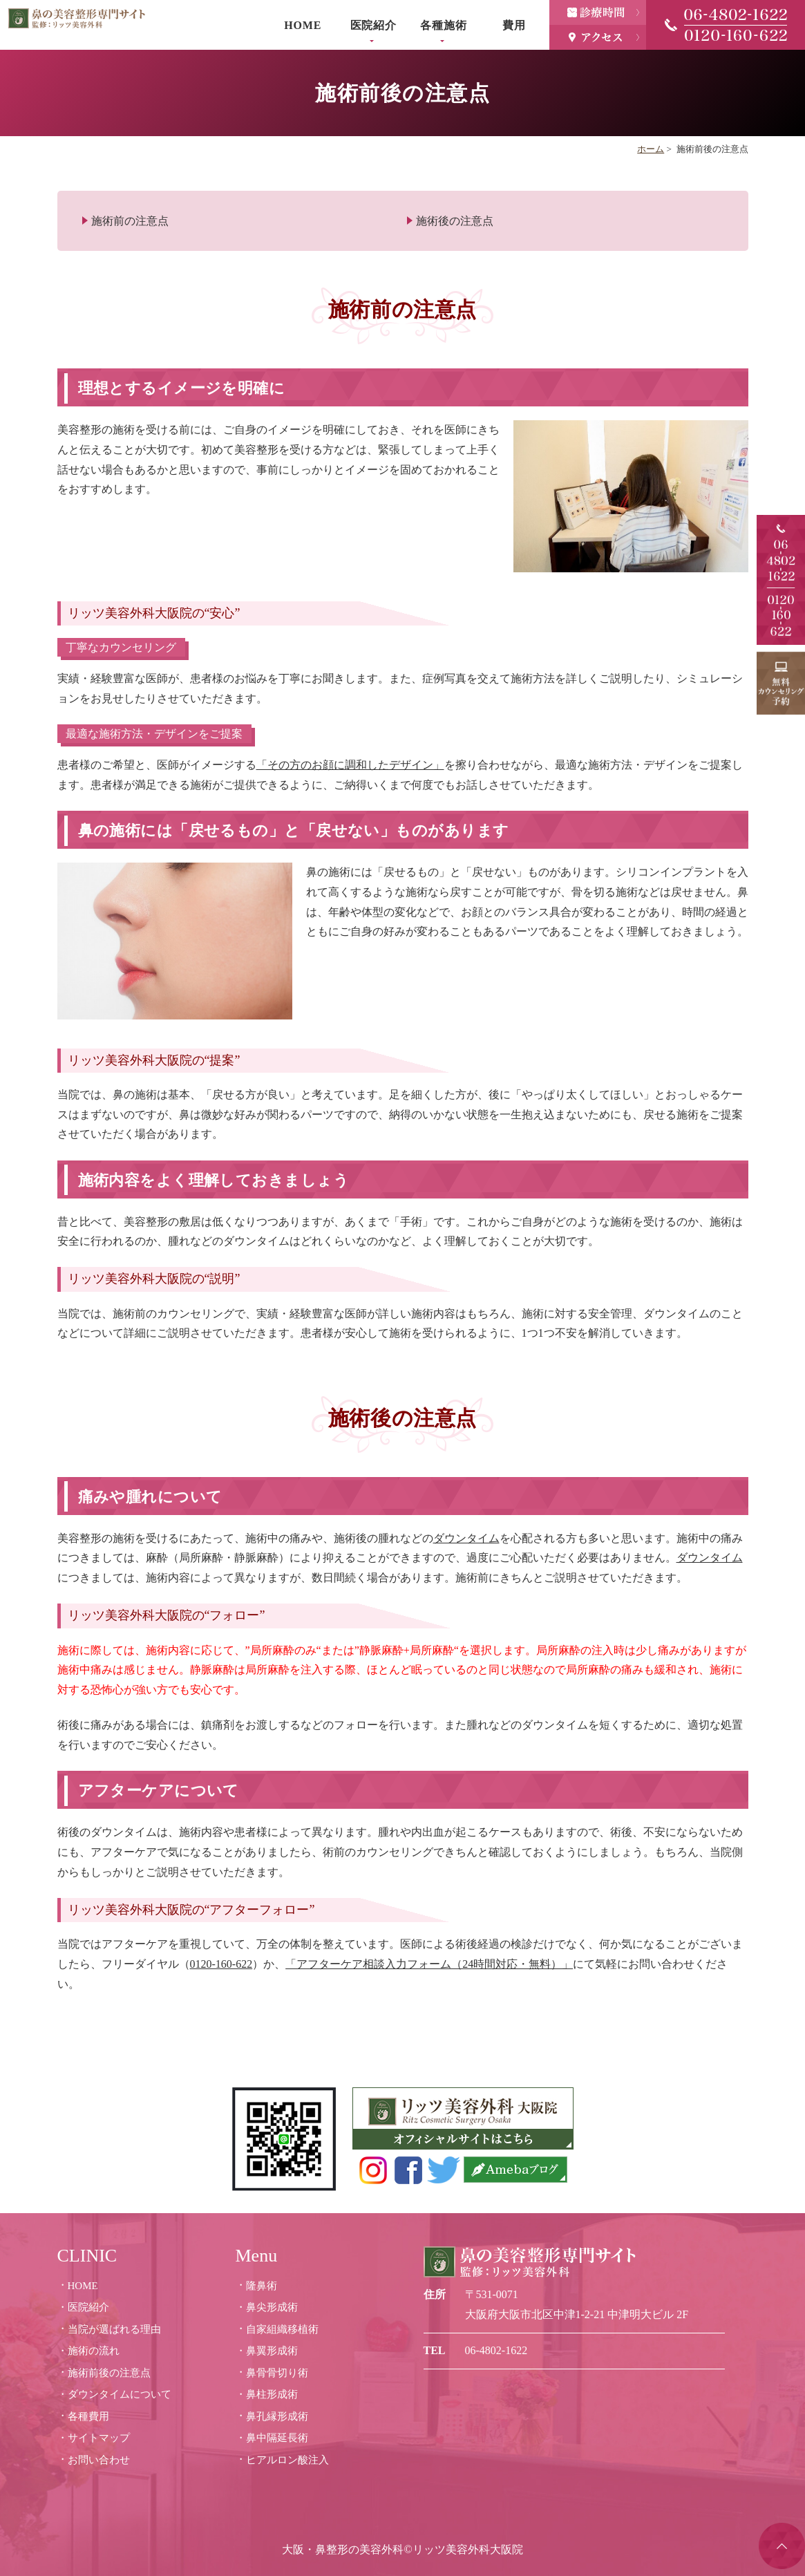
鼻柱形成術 (272, 2394)
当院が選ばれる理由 (114, 2329)
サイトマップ (99, 2437)
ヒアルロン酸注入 (287, 2459)
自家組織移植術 (282, 2329)
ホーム (650, 149)
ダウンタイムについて (119, 2394)
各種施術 (443, 25)
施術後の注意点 (454, 221)
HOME (302, 25)
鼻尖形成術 (272, 2307)
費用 (514, 25)
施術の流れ (94, 2350)
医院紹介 (373, 25)
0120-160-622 (221, 1964)
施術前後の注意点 (109, 2372)
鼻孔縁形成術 (277, 2416)
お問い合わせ (99, 2459)
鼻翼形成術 (272, 2350)
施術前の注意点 (130, 221)
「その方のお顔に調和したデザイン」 (350, 765)
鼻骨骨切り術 (277, 2372)
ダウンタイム (466, 1538)
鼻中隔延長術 (277, 2437)
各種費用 (88, 2416)
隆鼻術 (261, 2285)
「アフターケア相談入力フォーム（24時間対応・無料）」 (429, 1964)
